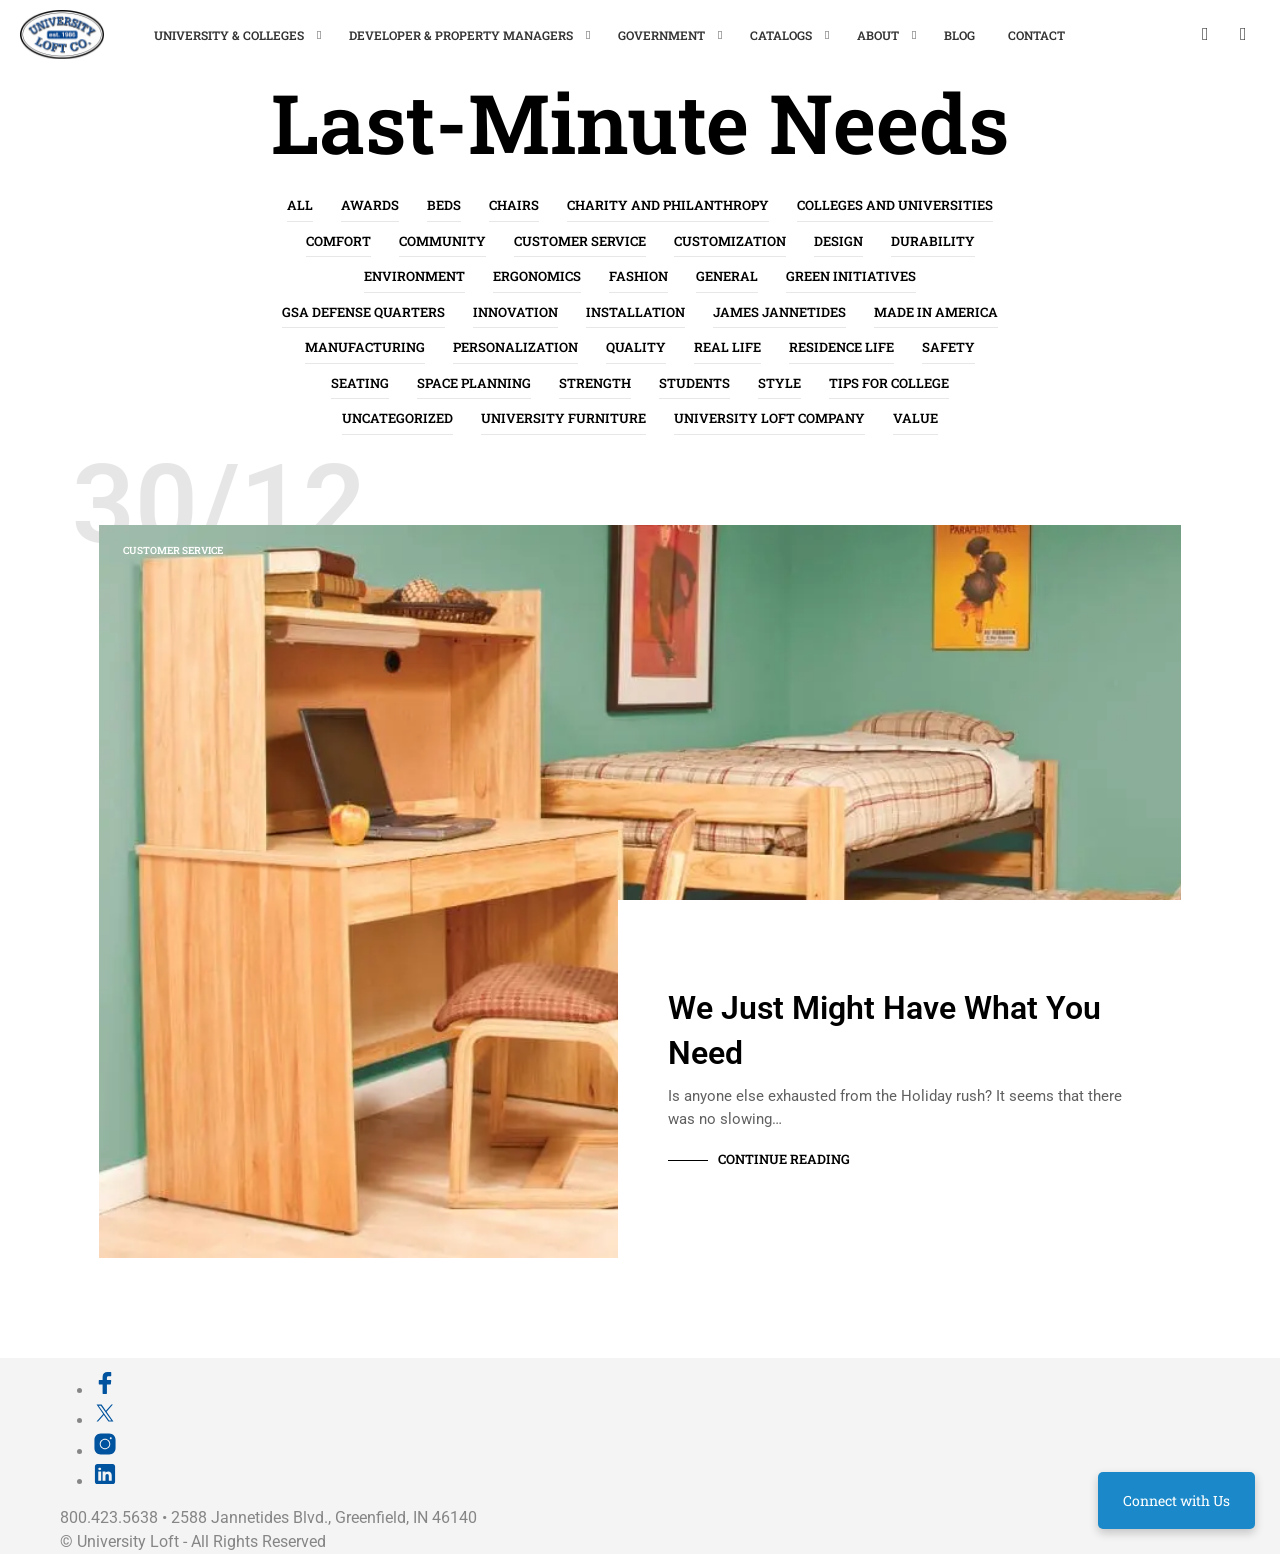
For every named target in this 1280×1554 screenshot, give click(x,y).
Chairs (514, 205)
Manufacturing (365, 347)
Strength (595, 383)
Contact (1036, 35)
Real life (727, 347)
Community (442, 241)
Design (838, 241)
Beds (444, 205)
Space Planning (474, 383)
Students (694, 383)
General (727, 276)
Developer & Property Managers (461, 35)
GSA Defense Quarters (363, 312)
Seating (360, 383)
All (300, 205)
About (878, 35)
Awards (370, 205)
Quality (636, 347)
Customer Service (580, 241)
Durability (933, 241)
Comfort (338, 241)
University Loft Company (769, 418)
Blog (959, 35)
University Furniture (563, 418)
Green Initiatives (851, 276)
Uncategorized (397, 418)
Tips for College (889, 383)
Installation (635, 312)
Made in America (936, 312)
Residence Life (841, 347)
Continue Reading (784, 1159)
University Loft (128, 1541)
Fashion (638, 276)
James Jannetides (779, 312)
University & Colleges (229, 35)
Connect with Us (1176, 1500)
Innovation (515, 312)
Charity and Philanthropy (668, 205)
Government (661, 35)
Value (915, 418)
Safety (948, 347)
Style (779, 383)
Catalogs (781, 35)
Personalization (515, 347)
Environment (414, 276)
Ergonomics (537, 276)
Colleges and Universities (895, 205)
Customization (730, 241)
